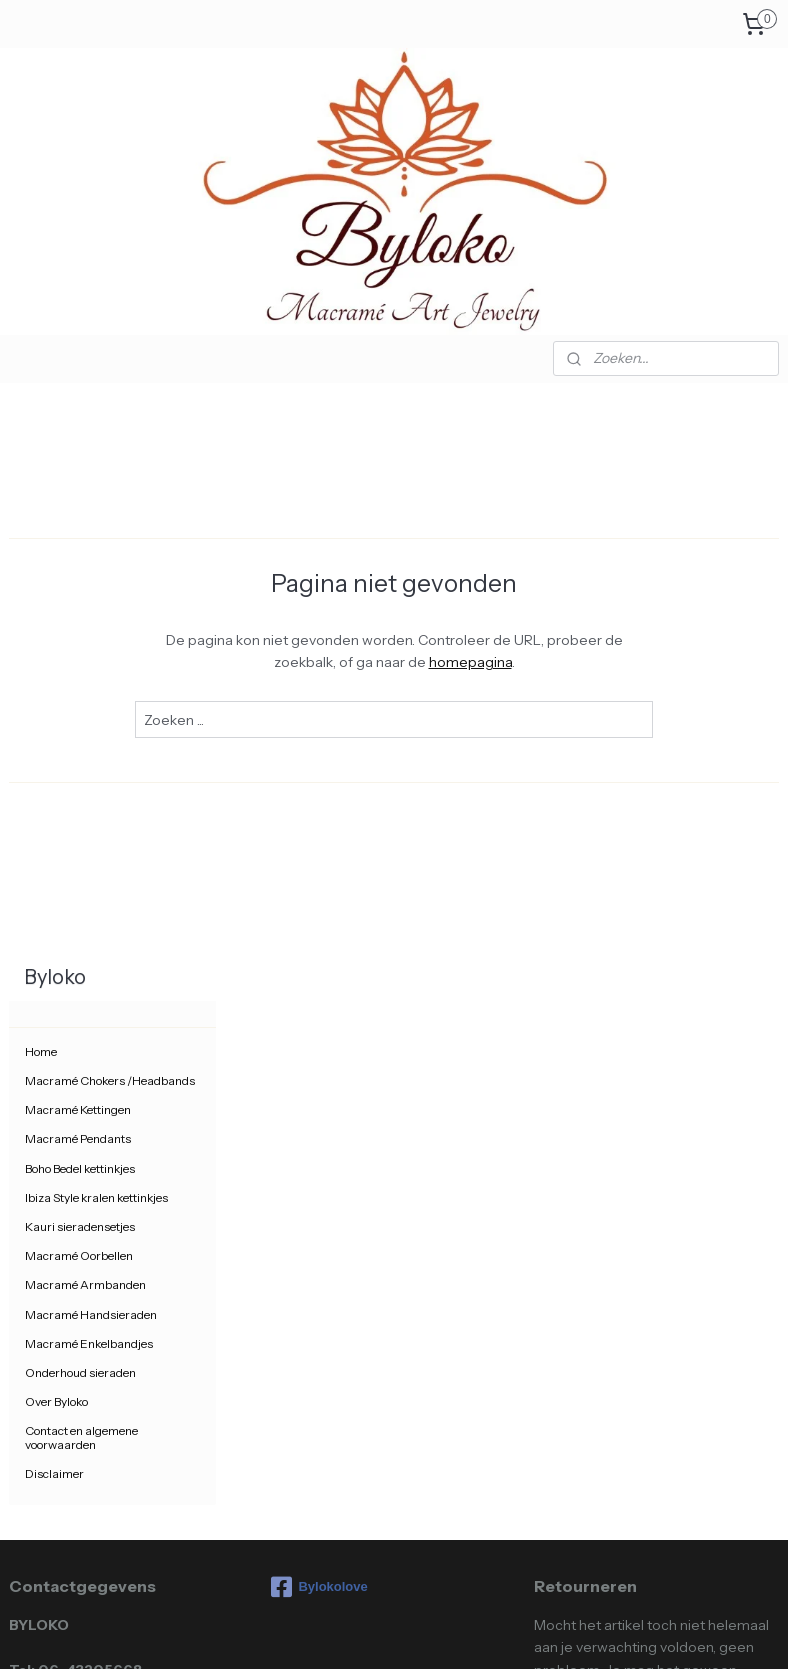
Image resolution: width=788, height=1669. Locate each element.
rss (350, 1632)
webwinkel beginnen (413, 1632)
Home (41, 496)
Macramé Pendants (78, 583)
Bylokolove (319, 1032)
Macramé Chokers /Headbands (110, 525)
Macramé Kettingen (78, 554)
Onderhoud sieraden (80, 817)
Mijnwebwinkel (566, 1632)
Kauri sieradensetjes (80, 671)
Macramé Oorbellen (79, 700)
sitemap (316, 1632)
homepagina (582, 661)
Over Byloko (56, 846)
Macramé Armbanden (85, 729)
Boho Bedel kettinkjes (80, 612)
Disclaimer (54, 917)
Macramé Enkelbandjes (89, 787)
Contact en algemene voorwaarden (81, 882)
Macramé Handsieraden (91, 758)
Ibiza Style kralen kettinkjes (96, 641)
